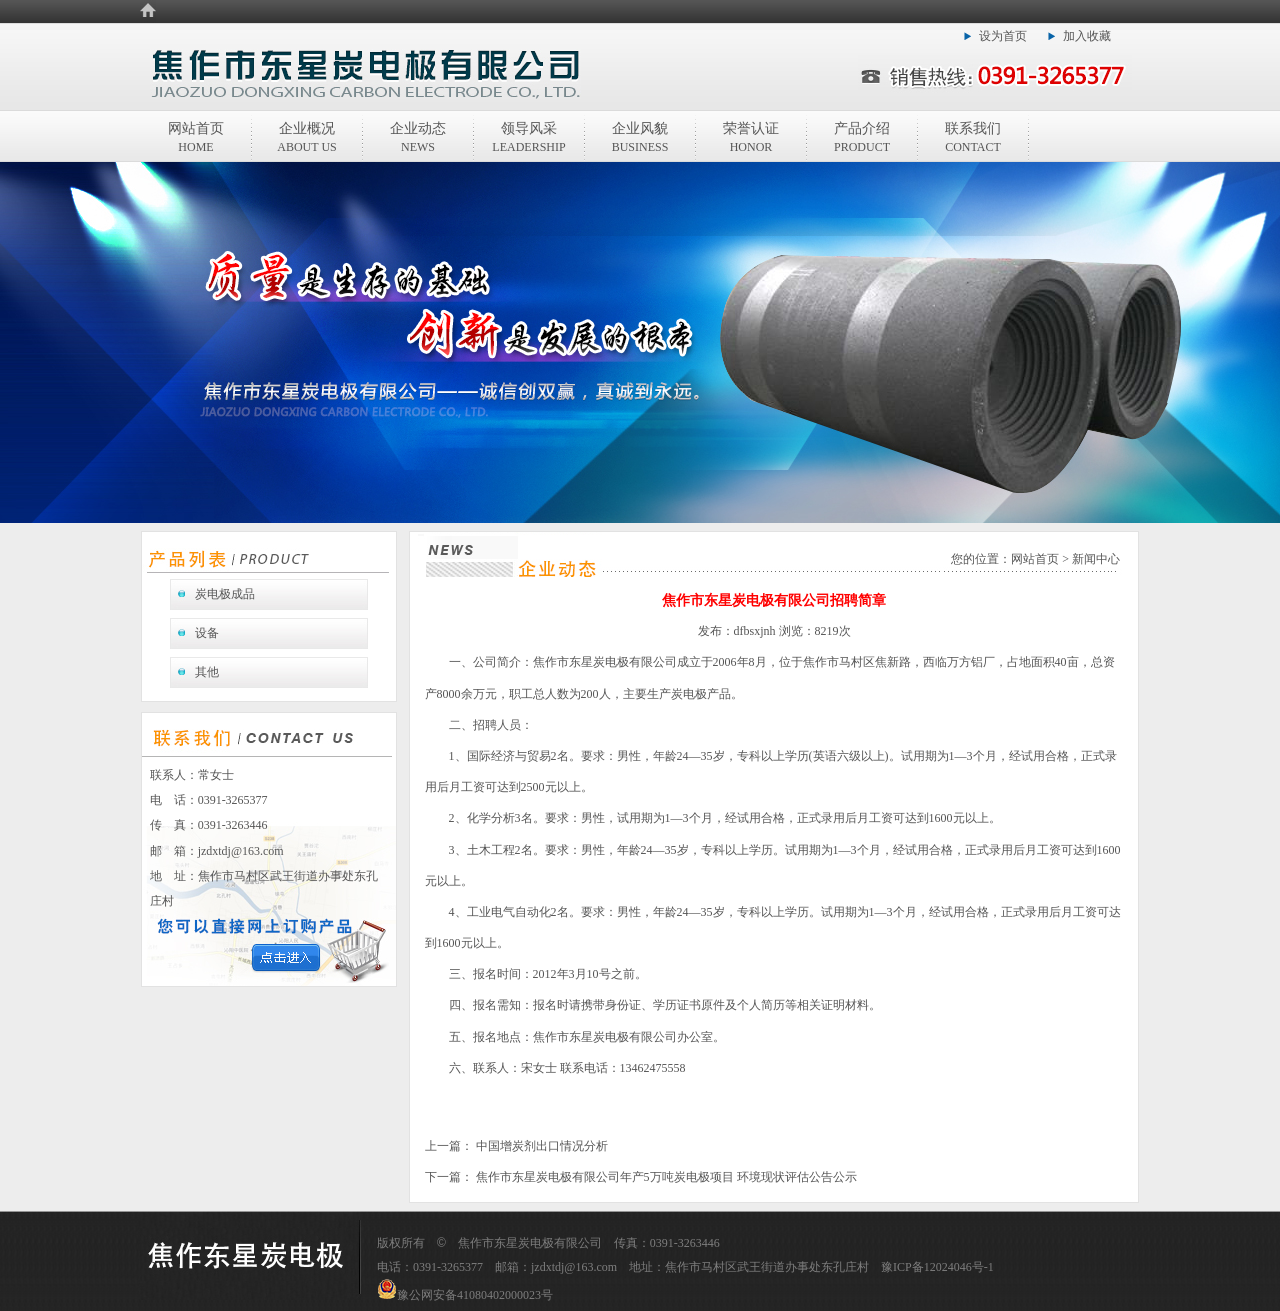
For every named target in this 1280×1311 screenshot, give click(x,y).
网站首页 (196, 137)
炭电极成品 (225, 594)
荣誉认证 (751, 137)
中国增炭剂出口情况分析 (540, 1146)
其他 (207, 672)
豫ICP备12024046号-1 (937, 1267)
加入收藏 (1087, 36)
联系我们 (973, 137)
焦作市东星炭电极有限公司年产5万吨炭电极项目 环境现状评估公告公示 (665, 1177)
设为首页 (1003, 36)
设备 (207, 633)
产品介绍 (862, 137)
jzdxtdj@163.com (241, 851)
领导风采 (528, 137)
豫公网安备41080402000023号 (465, 1295)
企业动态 (418, 137)
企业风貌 (640, 137)
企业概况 (306, 137)
